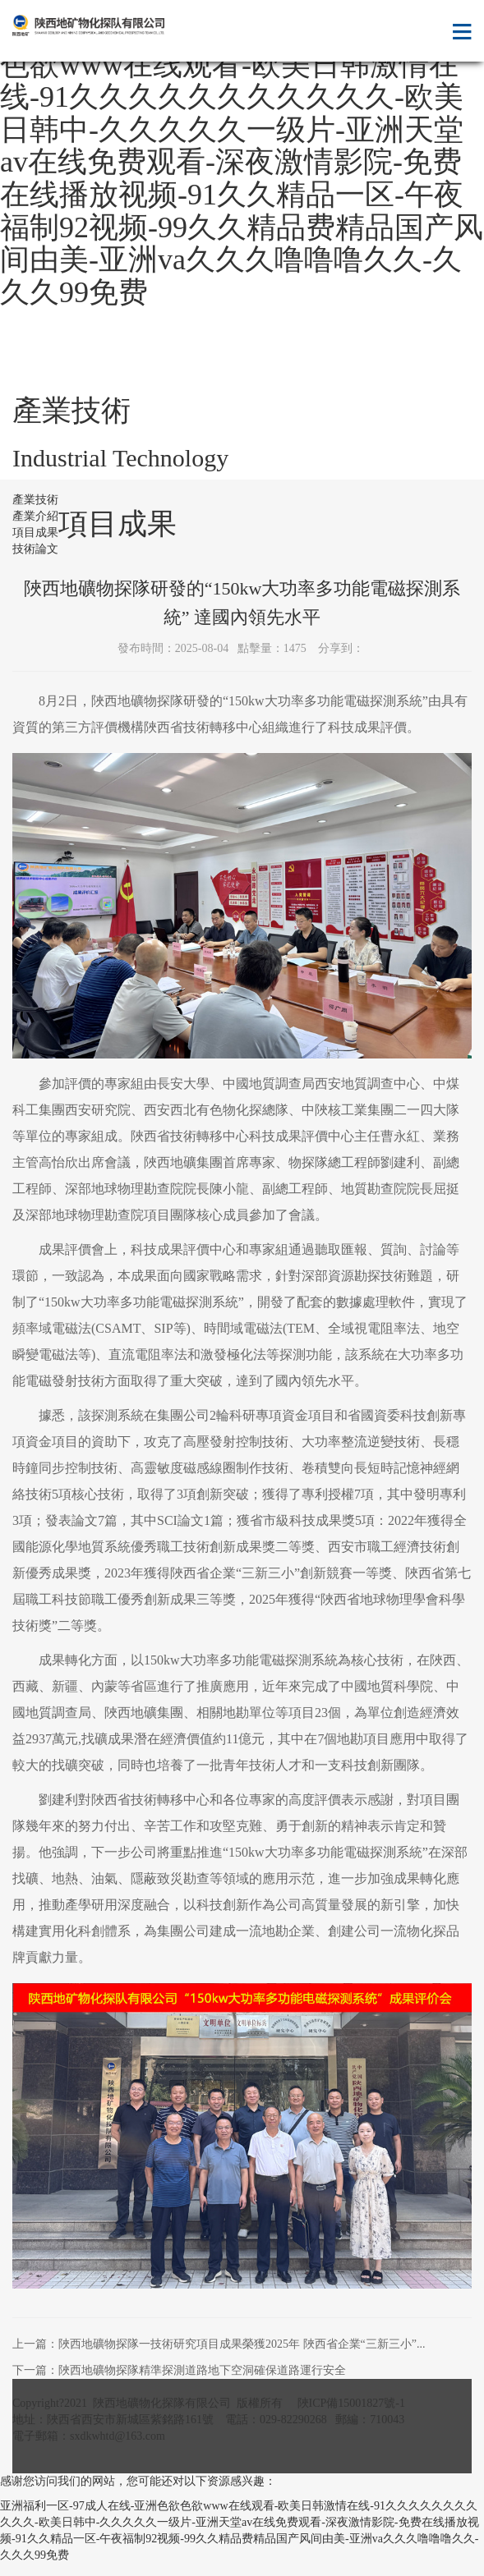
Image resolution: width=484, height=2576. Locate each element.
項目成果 (35, 532)
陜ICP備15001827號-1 (351, 2403)
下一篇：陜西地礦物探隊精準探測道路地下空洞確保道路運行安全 (179, 2370)
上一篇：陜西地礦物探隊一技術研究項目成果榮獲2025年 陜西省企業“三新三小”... (218, 2344)
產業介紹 (35, 516)
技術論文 (35, 549)
